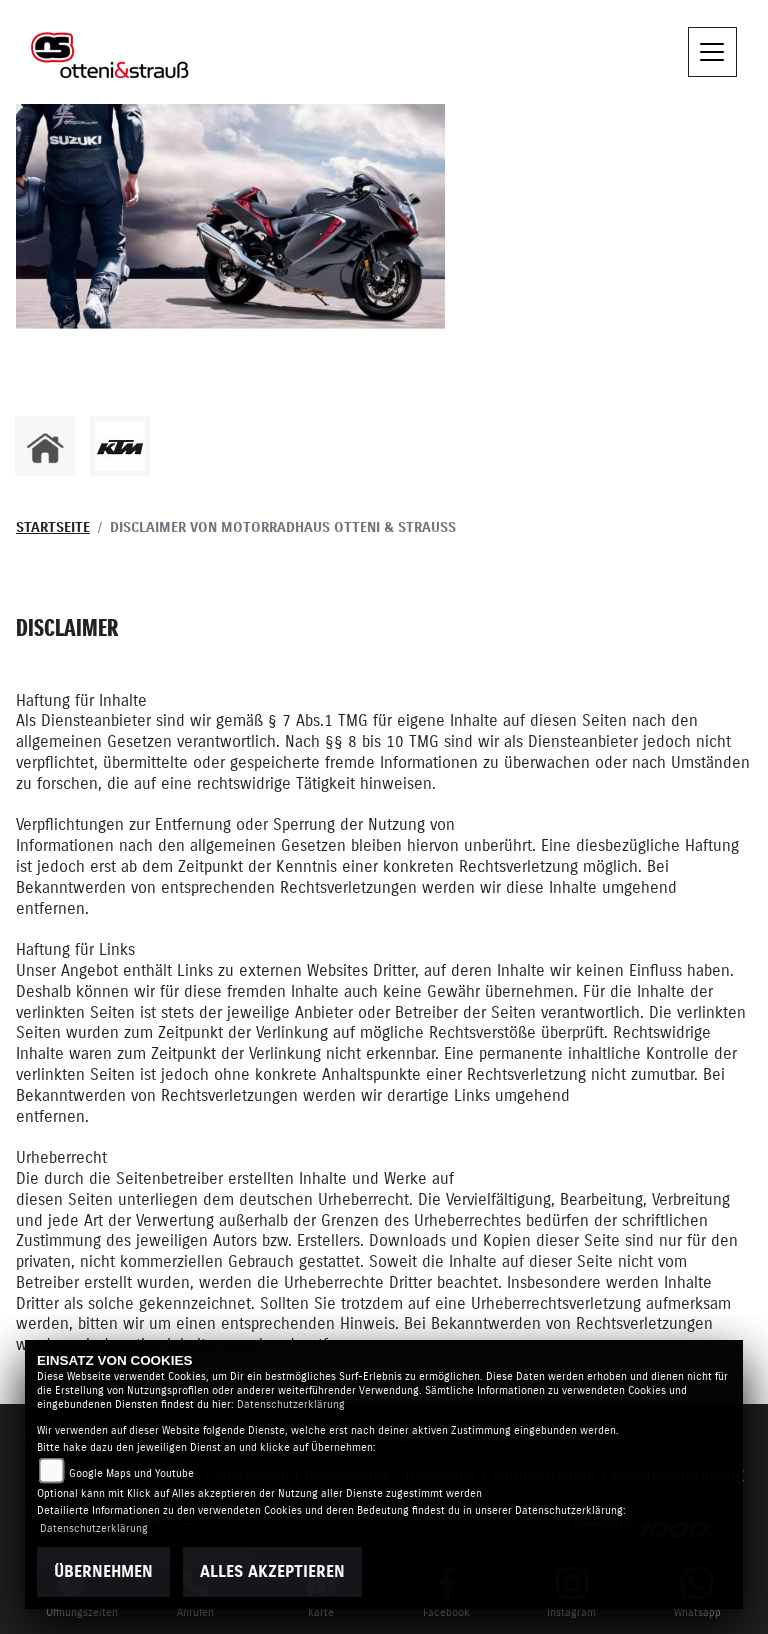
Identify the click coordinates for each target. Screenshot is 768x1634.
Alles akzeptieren (272, 1572)
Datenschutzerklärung (291, 1404)
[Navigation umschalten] (713, 52)
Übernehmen (103, 1572)
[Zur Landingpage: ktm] (120, 446)
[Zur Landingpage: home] (45, 446)
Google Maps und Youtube (131, 1473)
